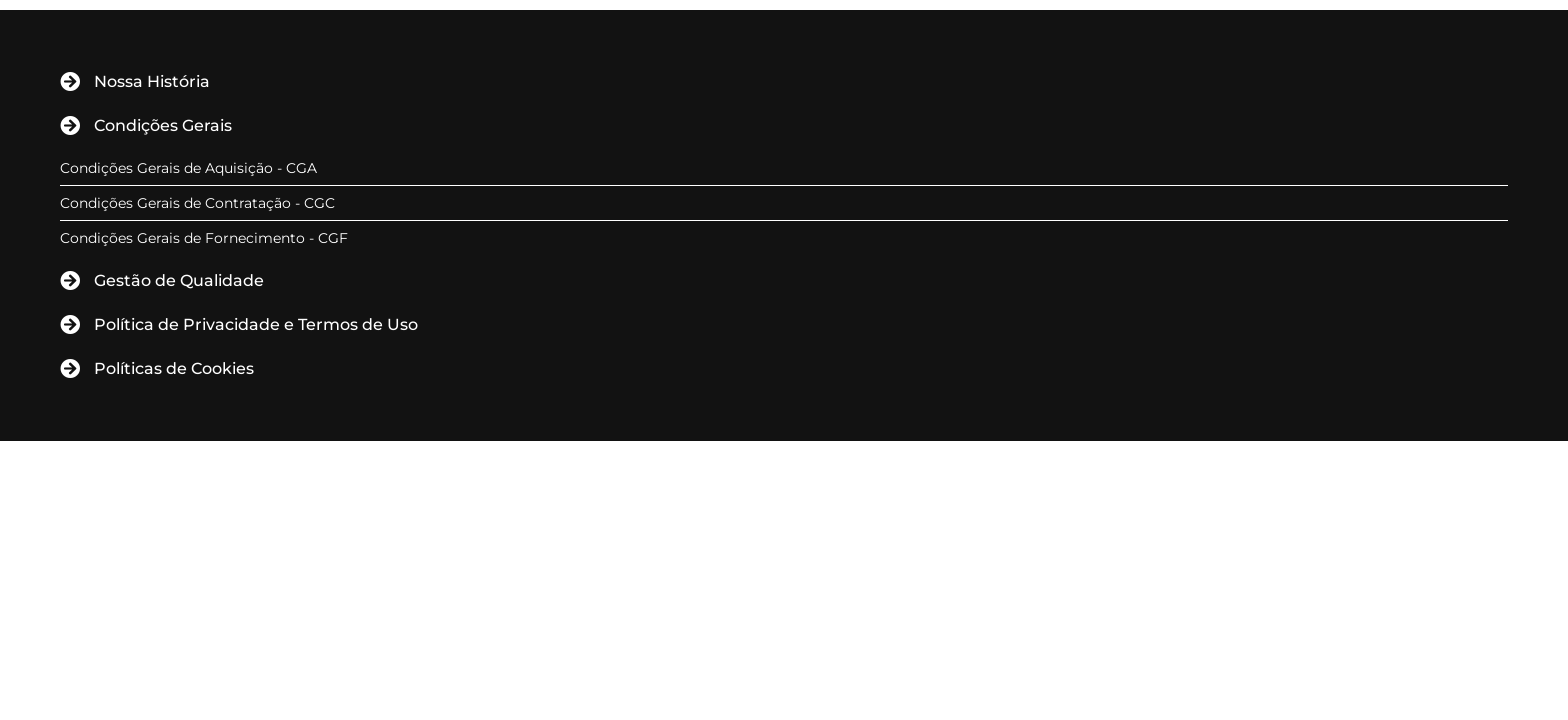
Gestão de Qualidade (179, 280)
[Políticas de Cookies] (70, 369)
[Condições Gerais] (70, 126)
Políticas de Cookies (174, 368)
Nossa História (152, 81)
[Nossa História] (70, 82)
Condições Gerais (163, 125)
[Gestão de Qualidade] (70, 281)
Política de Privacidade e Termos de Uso (256, 324)
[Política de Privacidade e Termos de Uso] (70, 325)
